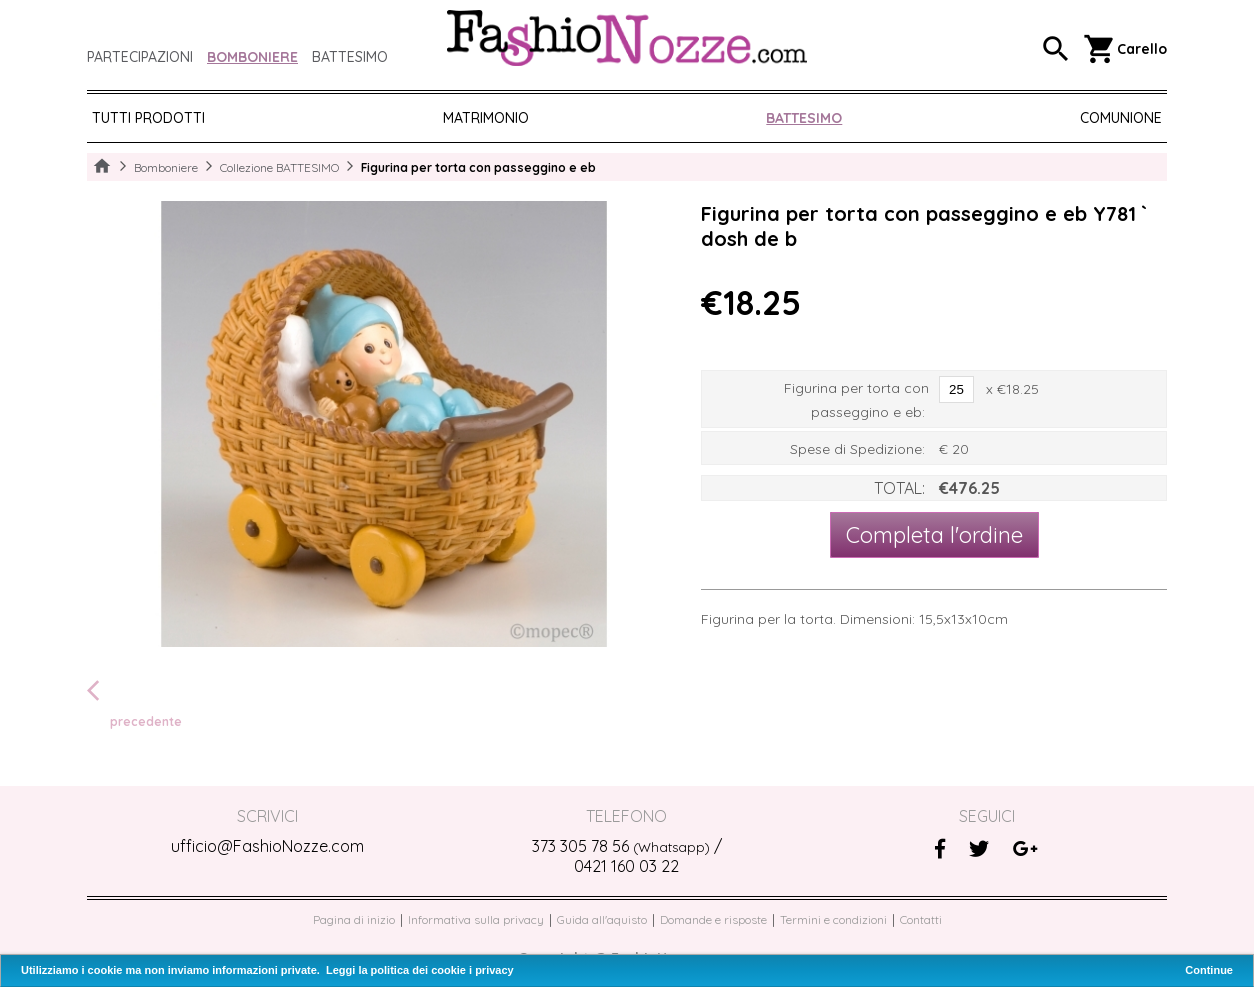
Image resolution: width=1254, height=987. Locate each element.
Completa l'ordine (934, 535)
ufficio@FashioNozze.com (267, 846)
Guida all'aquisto (602, 919)
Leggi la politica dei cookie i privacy (420, 970)
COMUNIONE (1121, 118)
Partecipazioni (140, 57)
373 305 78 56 (621, 846)
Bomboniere (252, 57)
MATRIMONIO (486, 118)
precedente (134, 702)
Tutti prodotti (148, 118)
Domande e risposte (713, 919)
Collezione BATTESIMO (279, 167)
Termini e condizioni (833, 919)
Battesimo (350, 57)
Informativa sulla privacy (476, 919)
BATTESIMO (804, 118)
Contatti (921, 919)
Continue (1209, 970)
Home (102, 167)
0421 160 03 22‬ (626, 866)
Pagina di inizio (354, 919)
